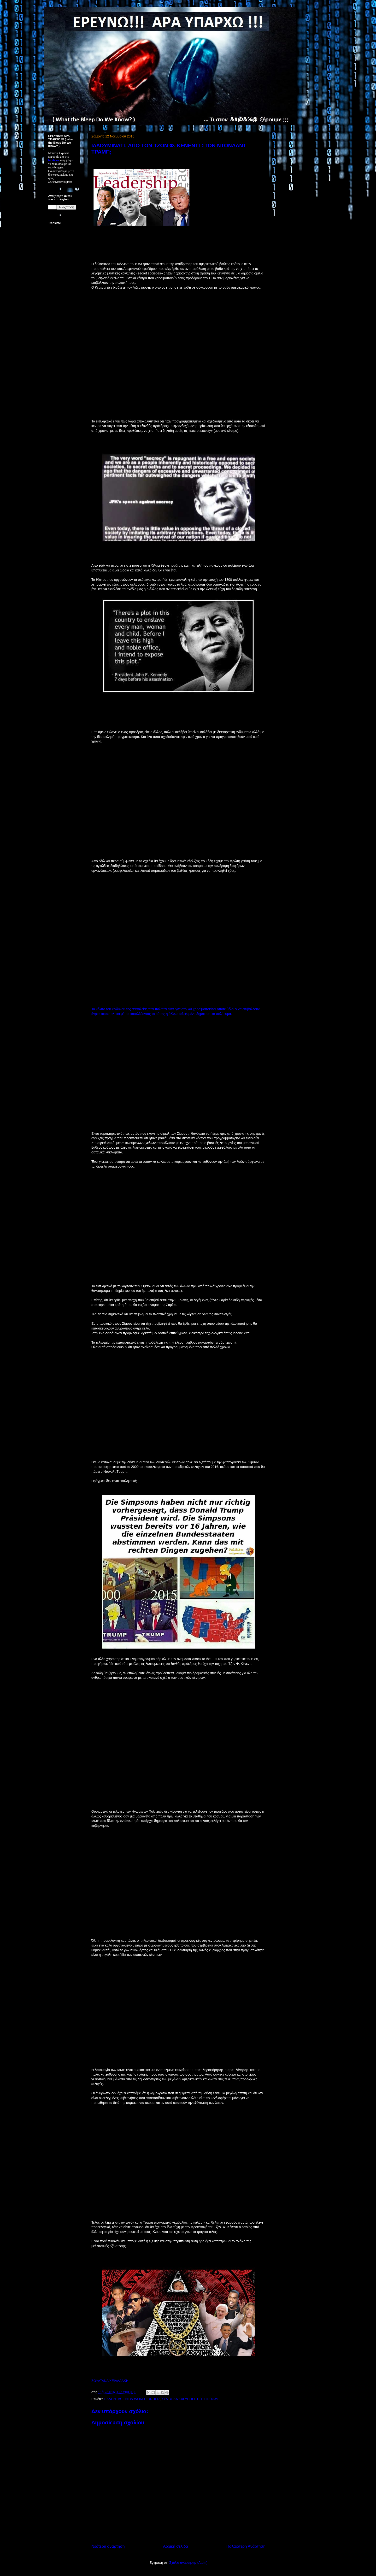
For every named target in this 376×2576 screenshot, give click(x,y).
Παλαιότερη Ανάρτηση (245, 2546)
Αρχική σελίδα (175, 2546)
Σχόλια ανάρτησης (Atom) (188, 2562)
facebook (53, 160)
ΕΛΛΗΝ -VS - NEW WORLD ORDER (132, 2399)
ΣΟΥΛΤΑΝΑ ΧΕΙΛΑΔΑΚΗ (110, 2381)
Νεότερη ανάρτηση (108, 2546)
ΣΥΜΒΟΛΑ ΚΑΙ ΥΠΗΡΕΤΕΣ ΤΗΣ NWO (190, 2399)
